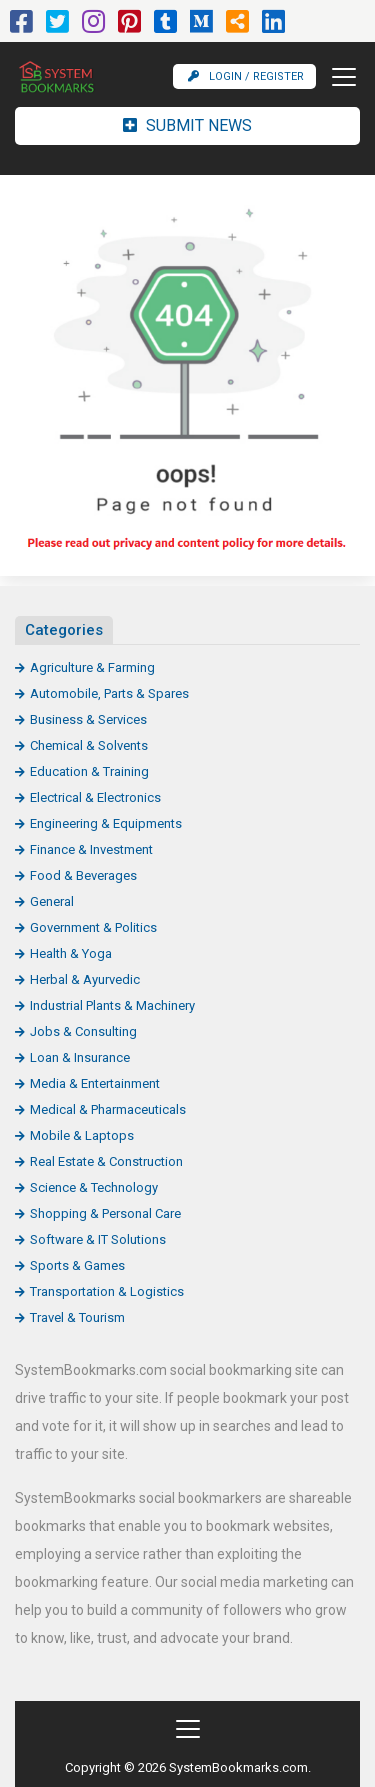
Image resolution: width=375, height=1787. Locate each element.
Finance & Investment (91, 849)
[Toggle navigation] (338, 77)
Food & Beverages (83, 875)
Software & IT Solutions (98, 1239)
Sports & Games (77, 1265)
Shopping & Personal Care (105, 1213)
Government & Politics (93, 927)
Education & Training (89, 771)
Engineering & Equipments (106, 823)
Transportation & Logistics (107, 1291)
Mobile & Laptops (82, 1135)
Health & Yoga (71, 953)
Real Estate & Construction (106, 1161)
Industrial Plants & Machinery (112, 1005)
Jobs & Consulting (83, 1031)
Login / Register (246, 76)
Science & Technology (94, 1187)
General (52, 901)
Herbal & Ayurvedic (85, 979)
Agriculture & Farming (92, 667)
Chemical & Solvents (89, 745)
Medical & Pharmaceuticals (108, 1109)
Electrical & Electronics (95, 797)
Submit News (187, 125)
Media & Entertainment (95, 1083)
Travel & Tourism (77, 1317)
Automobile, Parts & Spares (109, 693)
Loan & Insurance (80, 1057)
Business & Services (88, 719)
